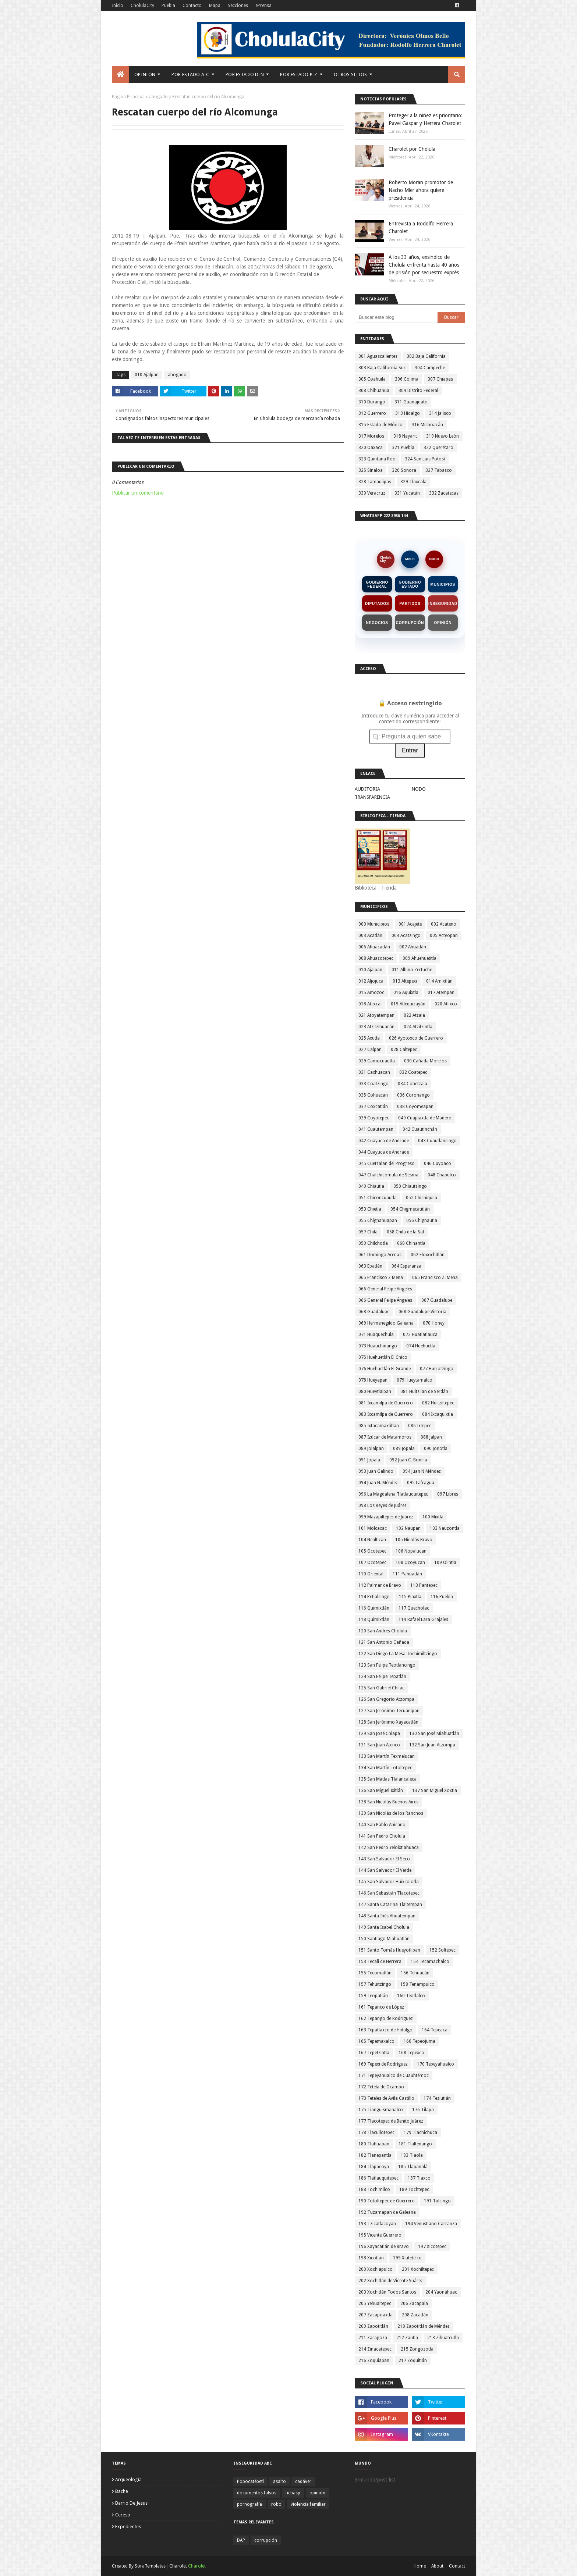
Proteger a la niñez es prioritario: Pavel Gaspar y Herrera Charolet (426, 119)
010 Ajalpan (147, 374)
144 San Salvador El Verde (384, 1870)
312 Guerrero (372, 413)
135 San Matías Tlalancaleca (387, 1779)
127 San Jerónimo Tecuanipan (389, 1710)
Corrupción (410, 623)
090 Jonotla (435, 1448)
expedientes (128, 2526)
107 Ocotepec (372, 1562)
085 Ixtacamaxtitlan (378, 1425)
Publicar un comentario (138, 493)
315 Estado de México (380, 424)
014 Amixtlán (439, 981)
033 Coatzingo (373, 1083)
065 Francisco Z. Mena (435, 1277)
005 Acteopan (444, 935)
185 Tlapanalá (413, 2166)
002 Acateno (443, 924)
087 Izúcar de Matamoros (384, 1437)
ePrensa (263, 5)
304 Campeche (430, 367)
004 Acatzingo (406, 935)
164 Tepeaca (434, 2029)
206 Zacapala (414, 2303)
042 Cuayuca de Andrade (383, 1140)
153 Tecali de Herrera (379, 1961)
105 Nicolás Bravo (413, 1539)
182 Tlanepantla (375, 2155)
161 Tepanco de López (381, 2007)
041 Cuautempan (375, 1129)
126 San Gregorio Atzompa (386, 1699)
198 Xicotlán (371, 2257)
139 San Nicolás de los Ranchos (390, 1813)
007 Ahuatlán (412, 946)
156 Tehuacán (415, 1972)
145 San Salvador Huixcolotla (388, 1881)
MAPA (410, 559)
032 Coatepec (413, 1072)
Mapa (214, 5)
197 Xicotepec (432, 2246)
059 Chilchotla (373, 1243)
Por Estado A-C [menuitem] (190, 74)
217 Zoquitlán (413, 2360)
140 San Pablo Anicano (382, 1824)
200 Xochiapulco (375, 2269)
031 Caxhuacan (374, 1072)
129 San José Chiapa (379, 1733)
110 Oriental (370, 1573)
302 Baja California (426, 356)
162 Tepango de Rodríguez (385, 2018)
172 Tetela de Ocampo (381, 2086)
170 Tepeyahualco (435, 2064)
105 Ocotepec (372, 1551)
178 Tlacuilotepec (376, 2132)
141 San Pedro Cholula (381, 1836)
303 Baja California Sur (382, 367)
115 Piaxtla (410, 1596)
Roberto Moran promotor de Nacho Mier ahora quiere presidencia (421, 190)
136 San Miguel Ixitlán (380, 1790)
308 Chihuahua (373, 390)
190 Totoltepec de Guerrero (386, 2200)
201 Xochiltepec (418, 2269)
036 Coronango (413, 1095)
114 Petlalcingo (374, 1596)
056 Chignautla (421, 1220)
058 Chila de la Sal (405, 1231)
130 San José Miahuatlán (434, 1733)
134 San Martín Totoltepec (385, 1767)
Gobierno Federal (377, 584)
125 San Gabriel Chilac (381, 1687)
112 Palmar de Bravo (379, 1585)
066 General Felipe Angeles (385, 1288)
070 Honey (434, 1323)
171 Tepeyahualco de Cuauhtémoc (393, 2075)
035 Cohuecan (373, 1095)
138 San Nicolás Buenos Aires (388, 1801)
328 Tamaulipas (374, 481)
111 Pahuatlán (407, 1573)
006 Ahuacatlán (374, 946)
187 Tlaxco (419, 2178)
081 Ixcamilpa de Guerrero (385, 1402)
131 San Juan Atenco (379, 1744)
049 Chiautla (371, 1186)
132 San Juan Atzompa (432, 1744)
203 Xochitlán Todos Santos (387, 2292)
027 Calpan (370, 1049)
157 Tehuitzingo (374, 1984)
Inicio (117, 5)
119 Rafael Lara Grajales (423, 1619)
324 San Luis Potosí (425, 459)
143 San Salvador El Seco (384, 1858)
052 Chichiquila (421, 1197)
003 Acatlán (370, 935)
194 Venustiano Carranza (431, 2223)
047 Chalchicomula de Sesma (388, 1174)
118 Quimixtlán (373, 1619)
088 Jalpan (431, 1437)
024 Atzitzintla (418, 1026)
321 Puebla (403, 447)
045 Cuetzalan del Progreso (386, 1163)
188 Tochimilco (374, 2189)
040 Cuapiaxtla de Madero (425, 1117)
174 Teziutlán (437, 2098)
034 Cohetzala (412, 1083)
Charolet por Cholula (412, 149)
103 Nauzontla (445, 1528)
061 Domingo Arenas (379, 1254)
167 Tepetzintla (373, 2052)
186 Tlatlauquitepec (378, 2178)
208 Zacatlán (415, 2314)
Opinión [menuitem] (144, 74)
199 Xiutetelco (407, 2257)
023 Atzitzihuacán (376, 1026)
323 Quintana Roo (377, 459)
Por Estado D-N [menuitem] (245, 74)
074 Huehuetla (420, 1345)
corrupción (265, 2540)
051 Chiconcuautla (377, 1197)
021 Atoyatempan (376, 1015)
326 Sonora (404, 470)
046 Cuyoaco (437, 1163)
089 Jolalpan (371, 1448)
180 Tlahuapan (373, 2143)
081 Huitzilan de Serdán (424, 1391)
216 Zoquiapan (373, 2360)
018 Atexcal (370, 1003)
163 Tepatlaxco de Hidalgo (385, 2029)
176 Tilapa (423, 2109)
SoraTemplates (150, 2566)
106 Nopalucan (411, 1551)
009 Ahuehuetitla (419, 958)
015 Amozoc (371, 992)
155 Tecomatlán (375, 1972)
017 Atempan (441, 992)
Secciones (238, 5)
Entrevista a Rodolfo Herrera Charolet (421, 227)
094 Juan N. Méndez (378, 1482)
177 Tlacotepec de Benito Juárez (390, 2121)
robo (276, 2504)
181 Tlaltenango (415, 2143)
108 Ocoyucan (410, 1562)
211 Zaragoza (372, 2337)
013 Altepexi (405, 981)
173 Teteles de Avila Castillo (386, 2098)
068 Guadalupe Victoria (422, 1311)
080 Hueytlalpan (374, 1391)
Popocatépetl (250, 2481)
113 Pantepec (424, 1585)
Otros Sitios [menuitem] (350, 74)
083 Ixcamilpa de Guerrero (385, 1414)
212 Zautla (407, 2337)
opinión (317, 2492)
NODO (434, 559)
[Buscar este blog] (396, 317)
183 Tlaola (412, 2155)
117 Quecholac (414, 1608)
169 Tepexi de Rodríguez (383, 2064)
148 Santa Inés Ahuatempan (386, 1915)
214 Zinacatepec (375, 2349)
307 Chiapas (440, 379)
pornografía (249, 2504)
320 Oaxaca (370, 447)
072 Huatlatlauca (420, 1334)
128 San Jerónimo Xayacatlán (388, 1722)
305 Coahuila (372, 379)
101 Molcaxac (372, 1528)
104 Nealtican (372, 1539)
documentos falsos (256, 2492)
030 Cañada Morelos (425, 1060)
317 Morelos (371, 436)
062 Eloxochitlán (428, 1254)
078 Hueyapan (372, 1380)
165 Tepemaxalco (376, 2041)
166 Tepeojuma (419, 2041)
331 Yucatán (407, 493)
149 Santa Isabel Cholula (383, 1927)
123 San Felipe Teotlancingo (386, 1665)
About (437, 2566)
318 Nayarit (405, 436)
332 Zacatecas (444, 493)
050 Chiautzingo (410, 1186)
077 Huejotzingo (436, 1368)
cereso (122, 2515)
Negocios (377, 623)
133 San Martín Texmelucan (386, 1756)
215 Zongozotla (417, 2349)
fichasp (293, 2492)
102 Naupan (408, 1528)
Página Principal (128, 96)
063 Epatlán (370, 1266)
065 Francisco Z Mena (380, 1277)
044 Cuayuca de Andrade (383, 1152)
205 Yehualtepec (374, 2303)
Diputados (377, 604)
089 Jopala (404, 1448)
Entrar (410, 750)
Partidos (409, 604)
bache (121, 2491)
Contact (457, 2566)
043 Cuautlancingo (437, 1140)
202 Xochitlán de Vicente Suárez (390, 2280)
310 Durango (371, 402)
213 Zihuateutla (443, 2337)
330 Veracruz (371, 493)
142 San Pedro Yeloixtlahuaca (388, 1847)
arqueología (128, 2479)
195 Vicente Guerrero (379, 2235)
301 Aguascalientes (377, 356)
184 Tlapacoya (373, 2166)
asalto (279, 2481)
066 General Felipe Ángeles (385, 1300)
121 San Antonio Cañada (383, 1642)
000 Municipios (373, 924)
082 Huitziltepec (438, 1402)
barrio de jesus (131, 2503)
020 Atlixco (446, 1003)
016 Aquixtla (405, 992)
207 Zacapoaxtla (375, 2314)
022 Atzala (414, 1015)
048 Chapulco (442, 1174)
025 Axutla (369, 1038)
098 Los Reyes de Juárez (382, 1505)
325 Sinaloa (370, 470)
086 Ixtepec (419, 1425)
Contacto (192, 5)
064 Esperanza (406, 1266)
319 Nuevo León (442, 436)
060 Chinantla (411, 1243)
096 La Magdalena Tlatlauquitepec (393, 1494)
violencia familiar (308, 2504)
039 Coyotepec (373, 1117)
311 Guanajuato (411, 402)
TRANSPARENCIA (372, 797)
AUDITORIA (367, 789)
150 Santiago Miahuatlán (384, 1938)
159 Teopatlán (373, 1995)
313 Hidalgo (407, 413)
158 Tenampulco (417, 1984)
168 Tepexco (411, 2052)
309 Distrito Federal (418, 390)
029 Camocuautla (376, 1060)
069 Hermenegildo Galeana (386, 1323)
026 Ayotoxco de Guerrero (416, 1038)
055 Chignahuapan (377, 1220)
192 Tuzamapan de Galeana (387, 2212)
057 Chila (368, 1231)
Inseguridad (442, 604)
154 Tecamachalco (430, 1961)
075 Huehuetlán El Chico (382, 1357)
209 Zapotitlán (373, 2326)
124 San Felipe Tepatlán (382, 1676)
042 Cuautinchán (420, 1129)
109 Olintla (445, 1562)
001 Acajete (410, 924)
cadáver (303, 2481)
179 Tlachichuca (420, 2132)
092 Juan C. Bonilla (408, 1459)
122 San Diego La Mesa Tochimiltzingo (397, 1653)
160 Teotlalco (411, 1995)
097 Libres (447, 1494)
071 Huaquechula (376, 1334)
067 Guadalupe (436, 1300)
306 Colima (406, 379)
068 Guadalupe (373, 1311)
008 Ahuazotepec (375, 958)
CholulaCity (142, 5)
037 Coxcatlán (373, 1106)
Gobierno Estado (410, 584)
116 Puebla (442, 1596)
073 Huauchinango (377, 1345)
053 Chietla (369, 1209)
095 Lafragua (420, 1482)
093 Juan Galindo (375, 1471)
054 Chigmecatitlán (410, 1209)
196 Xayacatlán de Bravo (383, 2246)
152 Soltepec (442, 1950)
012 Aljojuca (370, 981)
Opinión (443, 623)
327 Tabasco (438, 470)
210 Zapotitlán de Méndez (423, 2326)
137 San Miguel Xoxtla (434, 1790)
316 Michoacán (427, 424)
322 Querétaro (438, 447)
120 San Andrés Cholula (382, 1630)
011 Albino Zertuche (412, 969)
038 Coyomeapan (415, 1106)
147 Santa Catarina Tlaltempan (390, 1904)
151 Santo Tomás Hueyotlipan (389, 1950)
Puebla (168, 5)
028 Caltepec (404, 1049)
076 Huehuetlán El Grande (384, 1368)
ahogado (158, 96)
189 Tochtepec (414, 2189)
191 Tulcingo (437, 2200)
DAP (241, 2540)
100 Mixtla (432, 1516)
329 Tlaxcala (413, 481)
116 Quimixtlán (373, 1608)
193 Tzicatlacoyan (377, 2223)
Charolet (197, 2566)
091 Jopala (369, 1459)
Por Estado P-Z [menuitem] (298, 74)
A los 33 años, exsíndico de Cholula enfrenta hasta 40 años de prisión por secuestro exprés (424, 264)
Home (420, 2566)
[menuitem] (120, 74)
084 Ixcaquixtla (437, 1414)
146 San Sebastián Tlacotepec (389, 1893)
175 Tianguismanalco (380, 2109)
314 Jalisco (440, 413)
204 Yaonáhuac (441, 2292)
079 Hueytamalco (414, 1380)
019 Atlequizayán (408, 1003)
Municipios (443, 584)
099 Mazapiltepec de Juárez (385, 1516)
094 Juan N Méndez (422, 1471)
